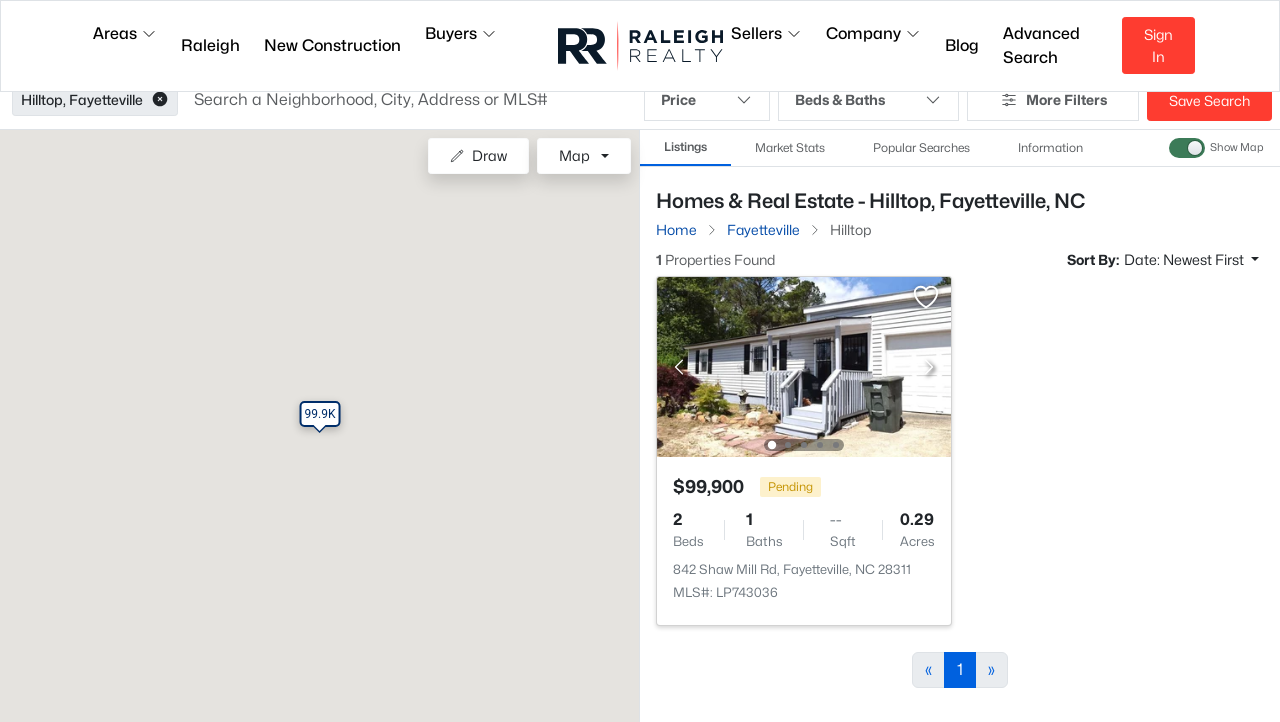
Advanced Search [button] (1041, 45)
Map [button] (574, 155)
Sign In (1158, 45)
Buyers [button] (461, 33)
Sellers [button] (766, 33)
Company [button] (873, 33)
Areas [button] (125, 33)
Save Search (1209, 100)
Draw (478, 155)
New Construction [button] (332, 45)
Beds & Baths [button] (868, 100)
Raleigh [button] (210, 45)
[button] (160, 100)
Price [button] (707, 100)
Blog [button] (962, 45)
